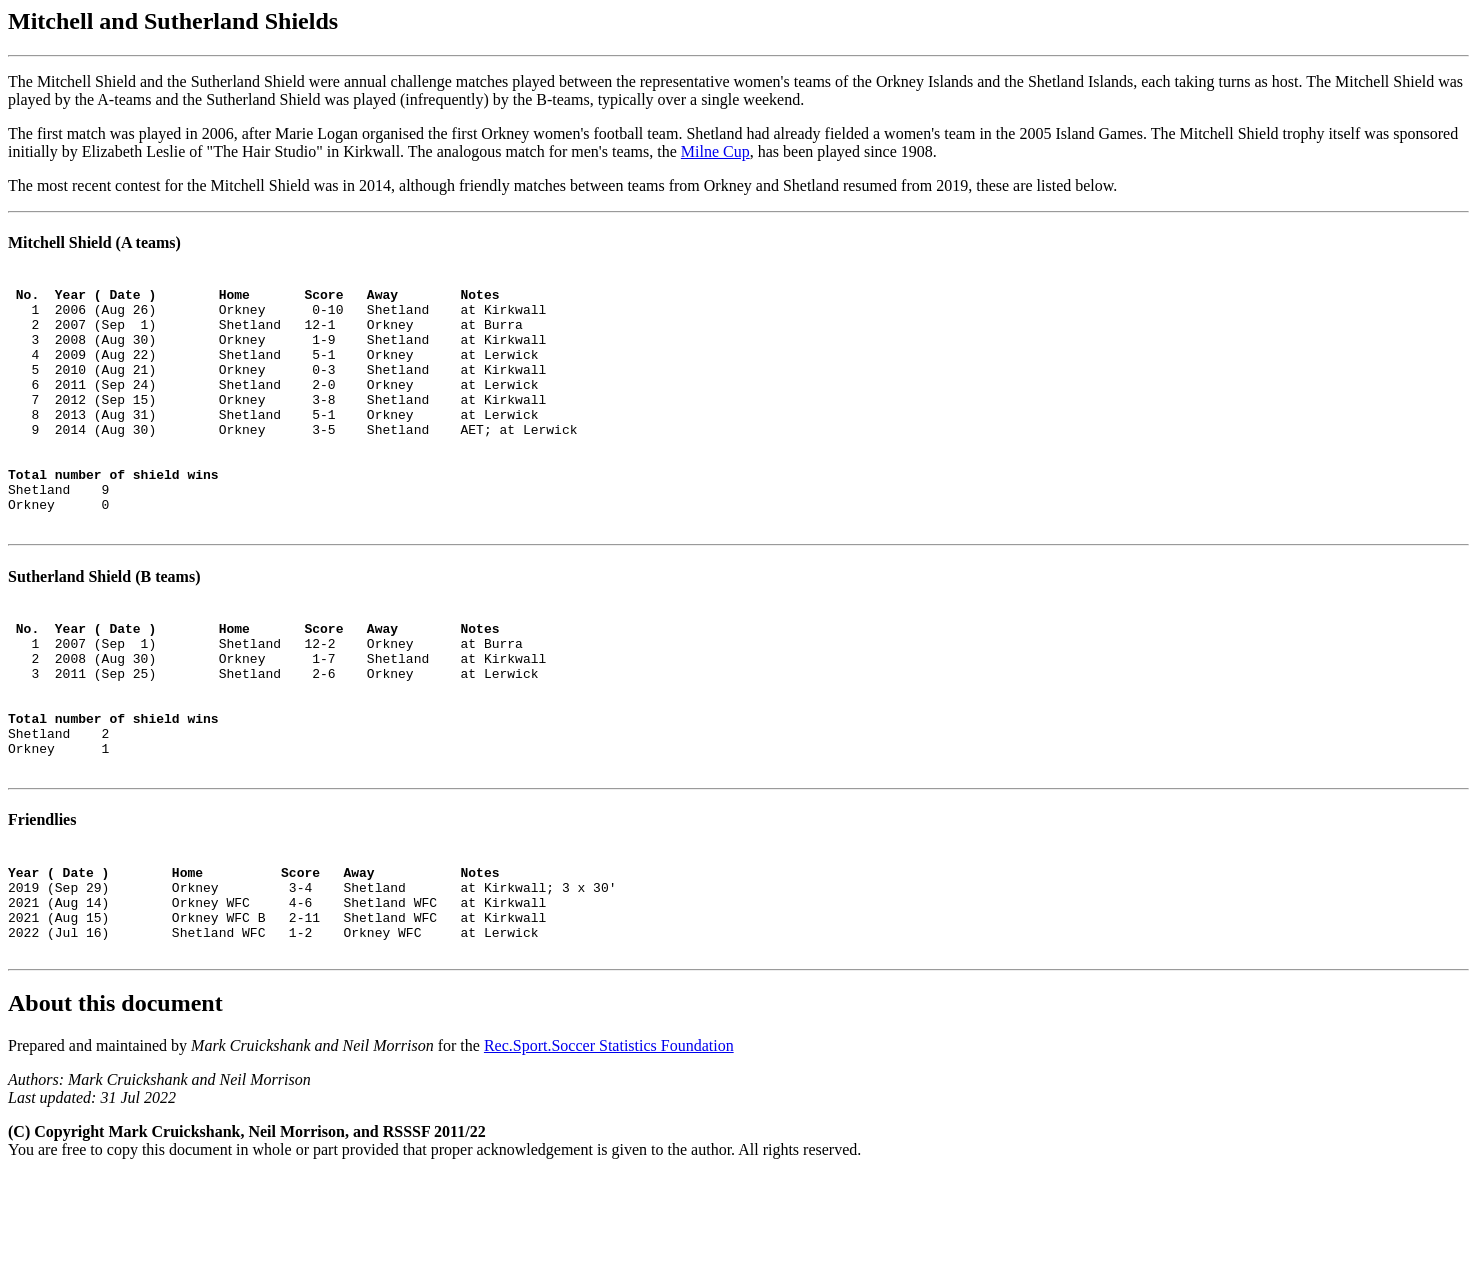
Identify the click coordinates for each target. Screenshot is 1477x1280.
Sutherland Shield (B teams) (104, 627)
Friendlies (42, 903)
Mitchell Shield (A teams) (94, 242)
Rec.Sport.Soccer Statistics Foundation (609, 1150)
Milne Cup (715, 151)
